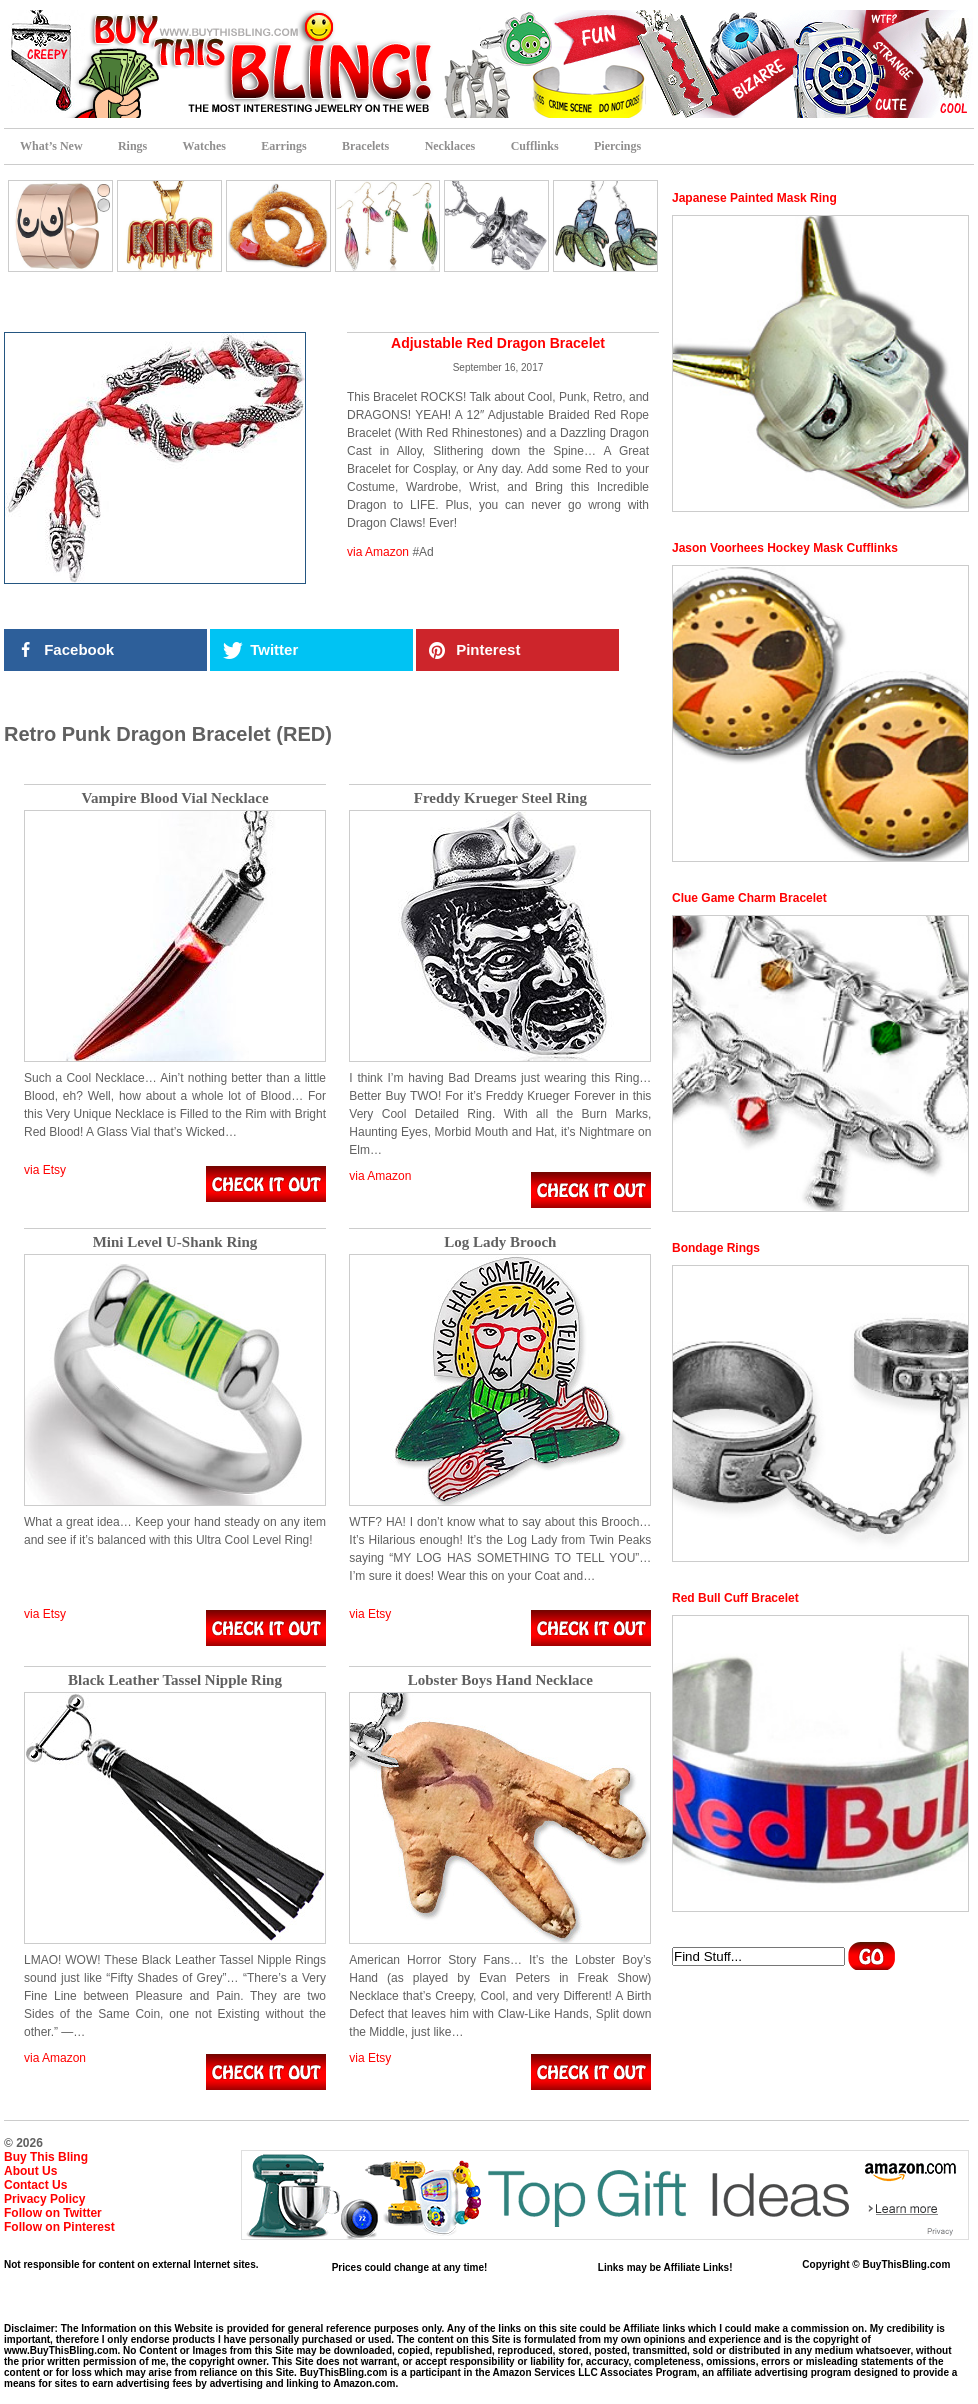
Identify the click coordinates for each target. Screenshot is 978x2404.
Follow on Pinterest (59, 2227)
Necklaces (450, 146)
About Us (30, 2171)
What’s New (51, 146)
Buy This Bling (46, 2157)
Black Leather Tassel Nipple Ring (175, 1680)
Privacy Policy (44, 2199)
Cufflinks (535, 146)
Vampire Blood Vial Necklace (174, 798)
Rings (132, 146)
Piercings (617, 146)
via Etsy (45, 1170)
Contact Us (35, 2185)
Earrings (283, 146)
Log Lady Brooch (500, 1242)
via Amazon (378, 552)
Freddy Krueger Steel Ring (500, 798)
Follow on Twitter (53, 2213)
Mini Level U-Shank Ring (175, 1242)
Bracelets (365, 146)
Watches (204, 146)
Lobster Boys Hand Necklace (500, 1680)
